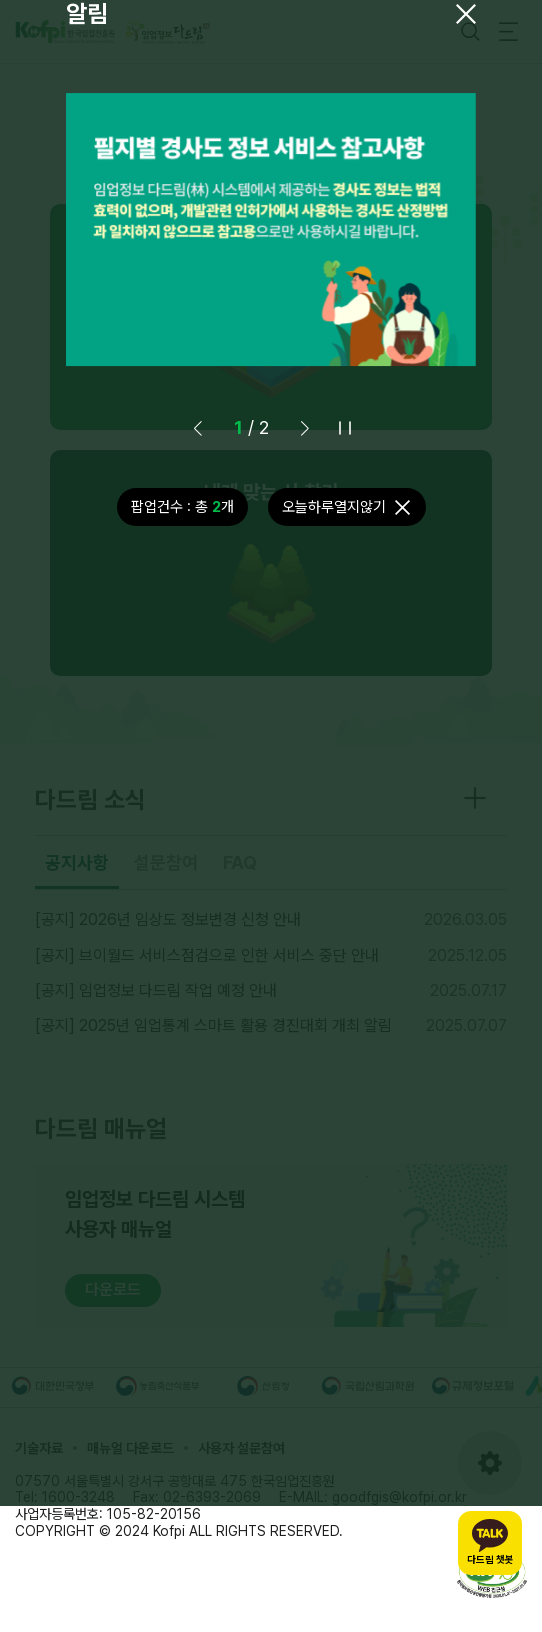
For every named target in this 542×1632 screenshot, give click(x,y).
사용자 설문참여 (241, 1448)
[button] (305, 428)
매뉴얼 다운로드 (130, 1448)
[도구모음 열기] (490, 1463)
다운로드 (113, 1289)
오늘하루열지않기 (334, 507)
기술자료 (39, 1448)
